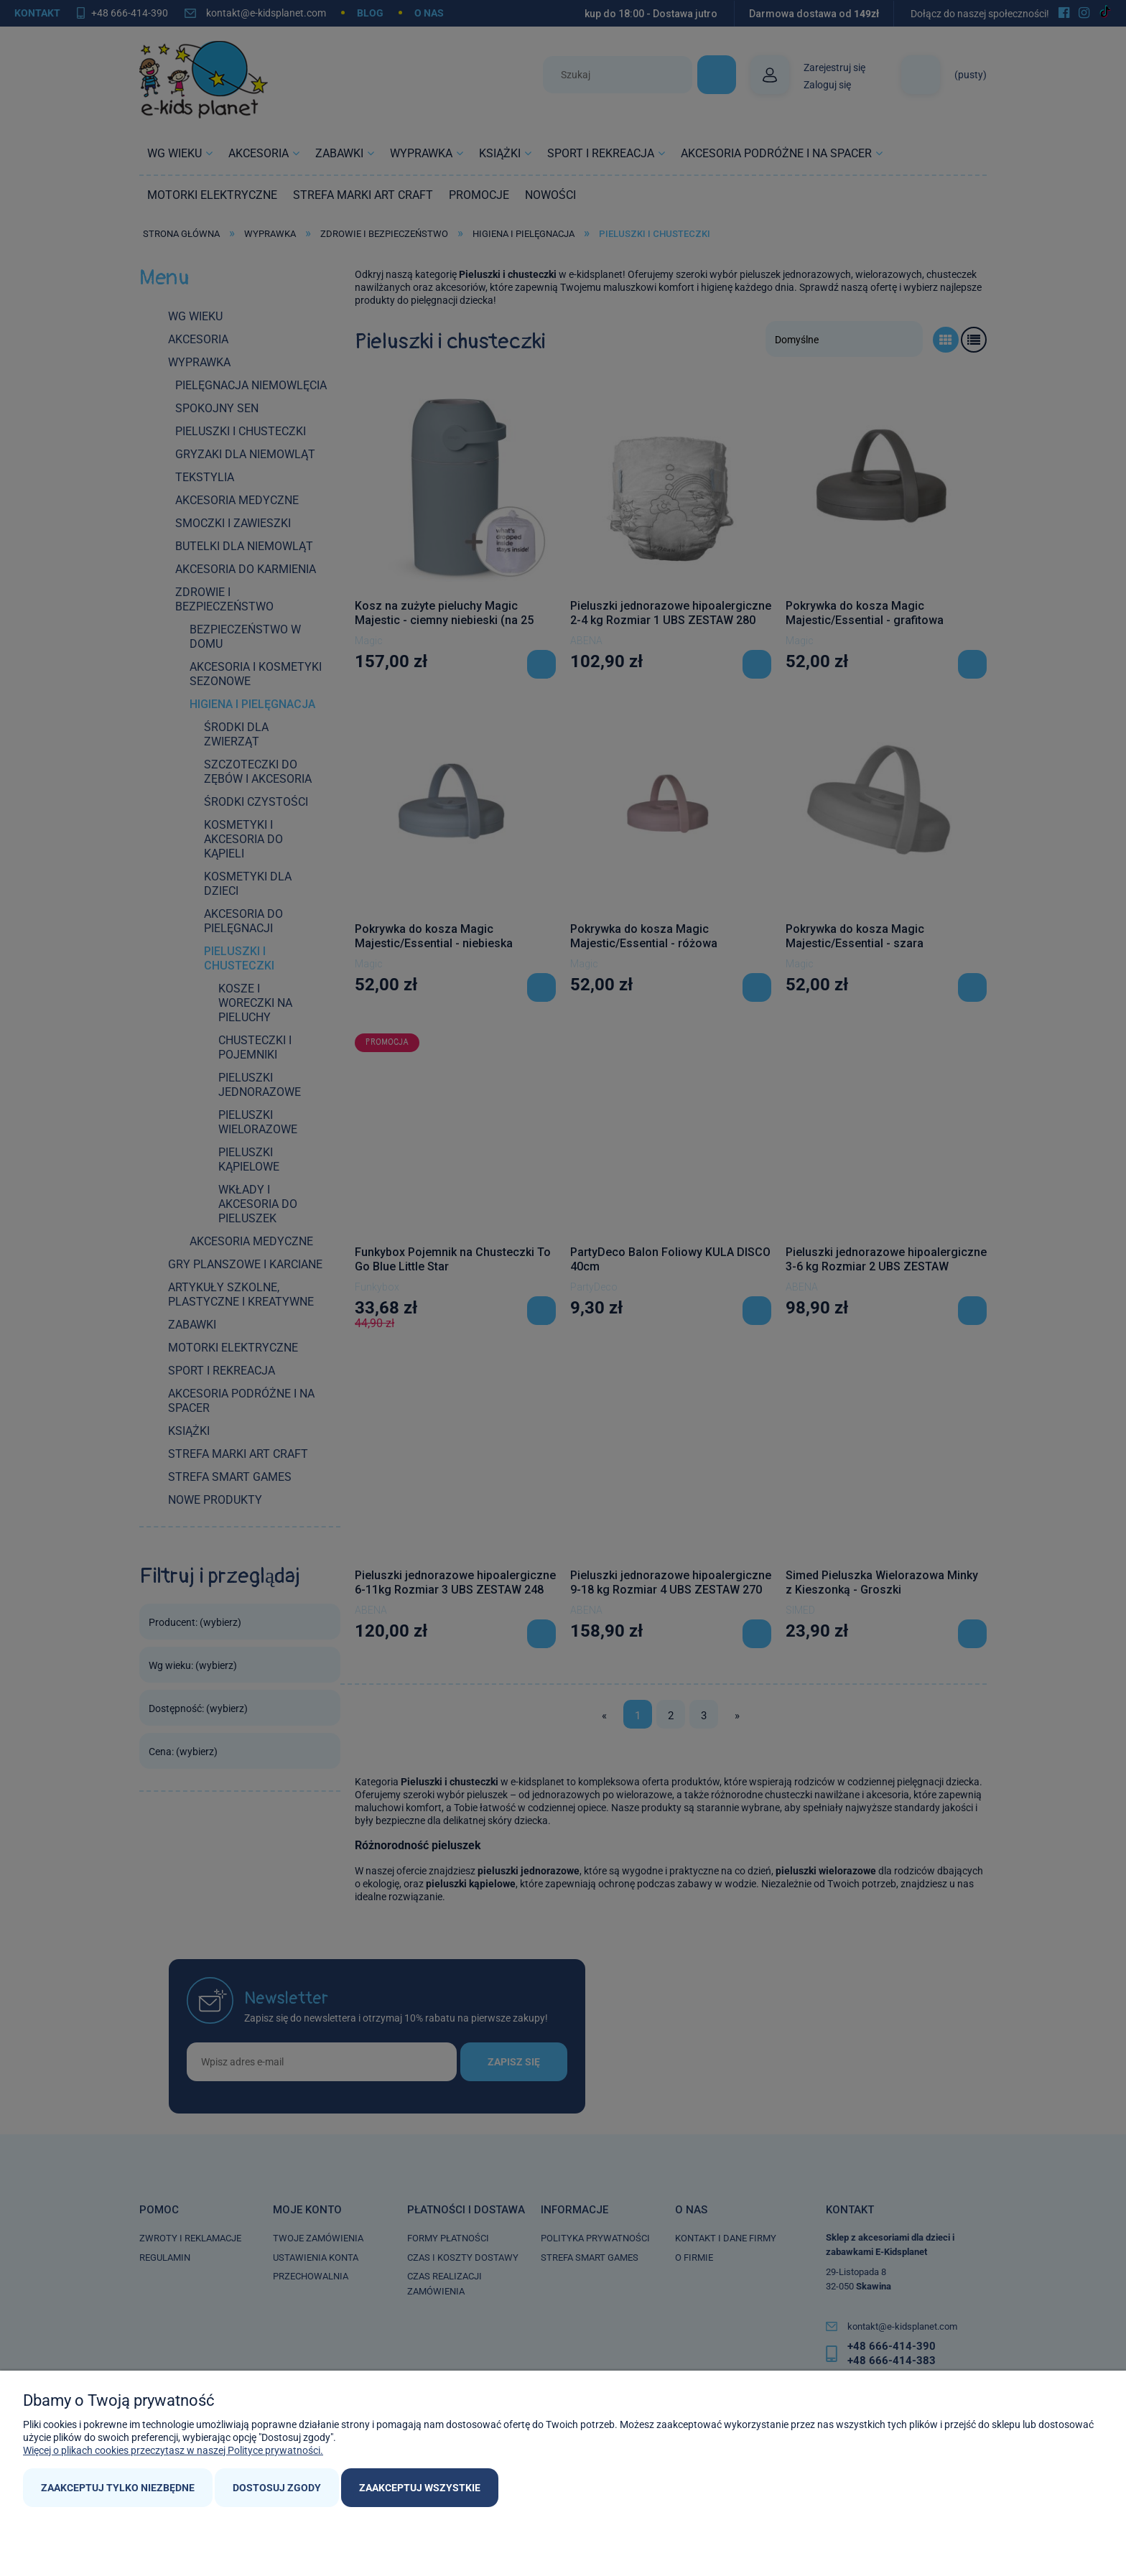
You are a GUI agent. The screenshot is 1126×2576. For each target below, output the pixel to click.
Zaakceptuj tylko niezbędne (118, 2487)
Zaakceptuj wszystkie (419, 2487)
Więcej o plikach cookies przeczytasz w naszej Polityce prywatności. (173, 2450)
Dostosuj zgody (277, 2487)
